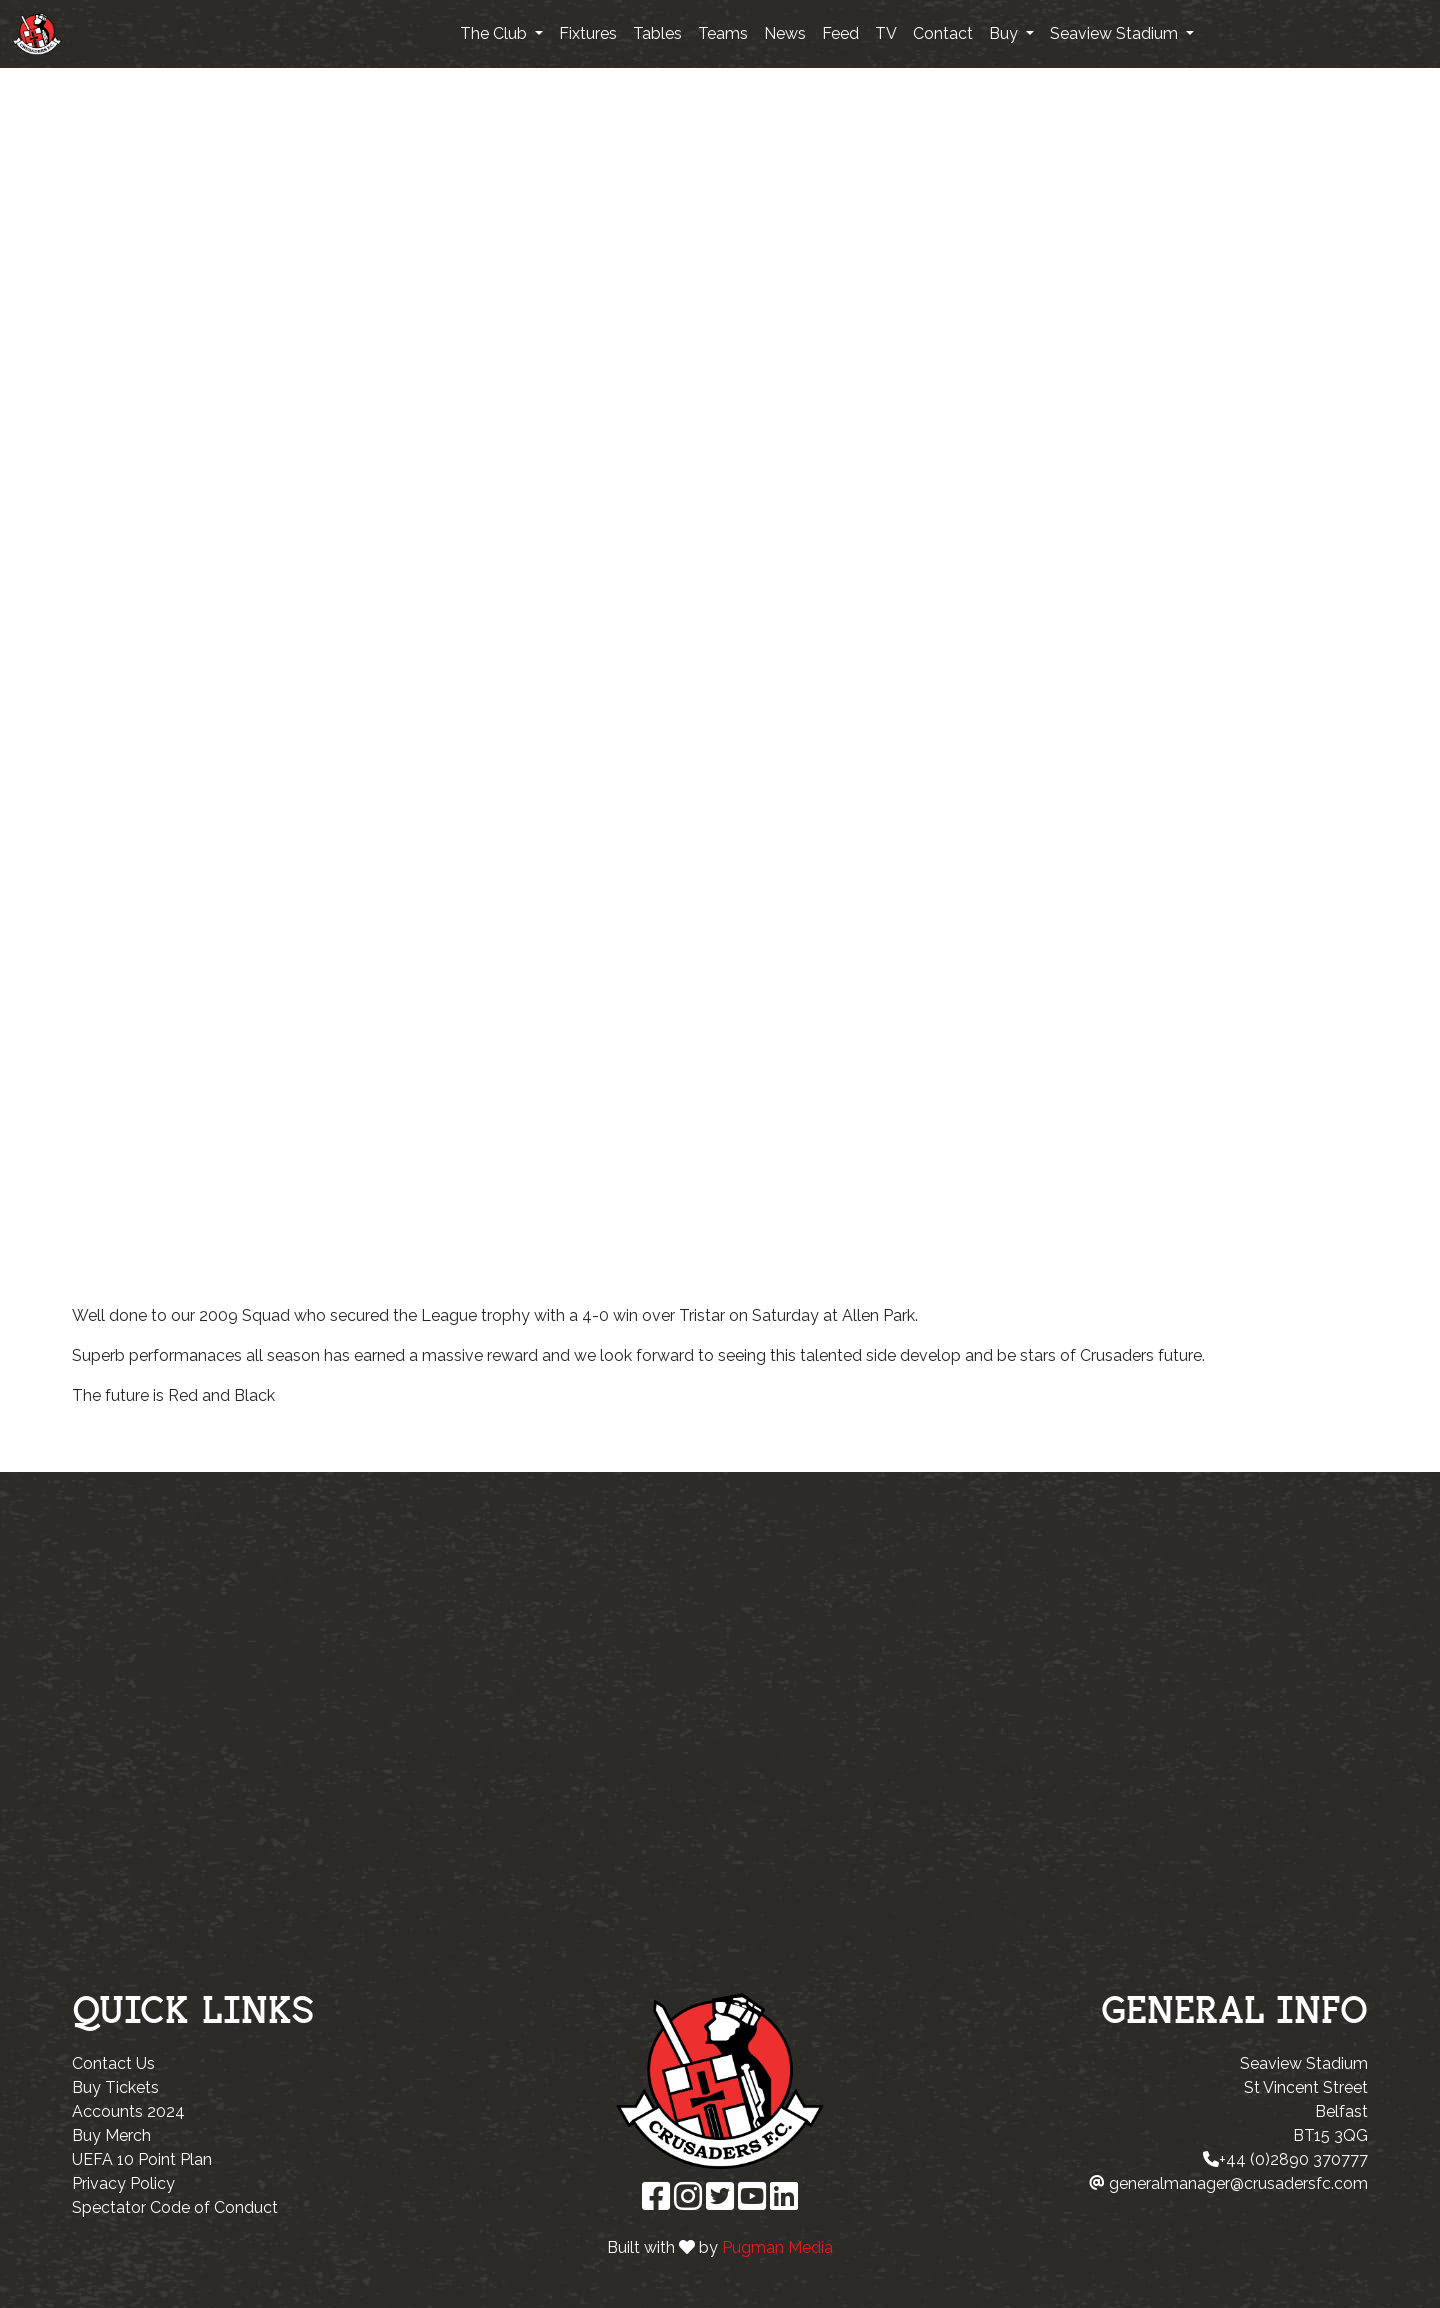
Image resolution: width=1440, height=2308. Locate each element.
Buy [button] (1005, 33)
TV (886, 33)
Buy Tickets (115, 2087)
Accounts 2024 (128, 2111)
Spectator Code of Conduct (175, 2207)
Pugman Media (777, 2247)
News (785, 33)
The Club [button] (495, 33)
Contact (943, 33)
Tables (657, 33)
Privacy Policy (123, 2183)
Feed (840, 33)
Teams (723, 33)
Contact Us (113, 2063)
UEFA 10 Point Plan (142, 2159)
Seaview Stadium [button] (1116, 33)
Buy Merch (111, 2135)
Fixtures (588, 33)
